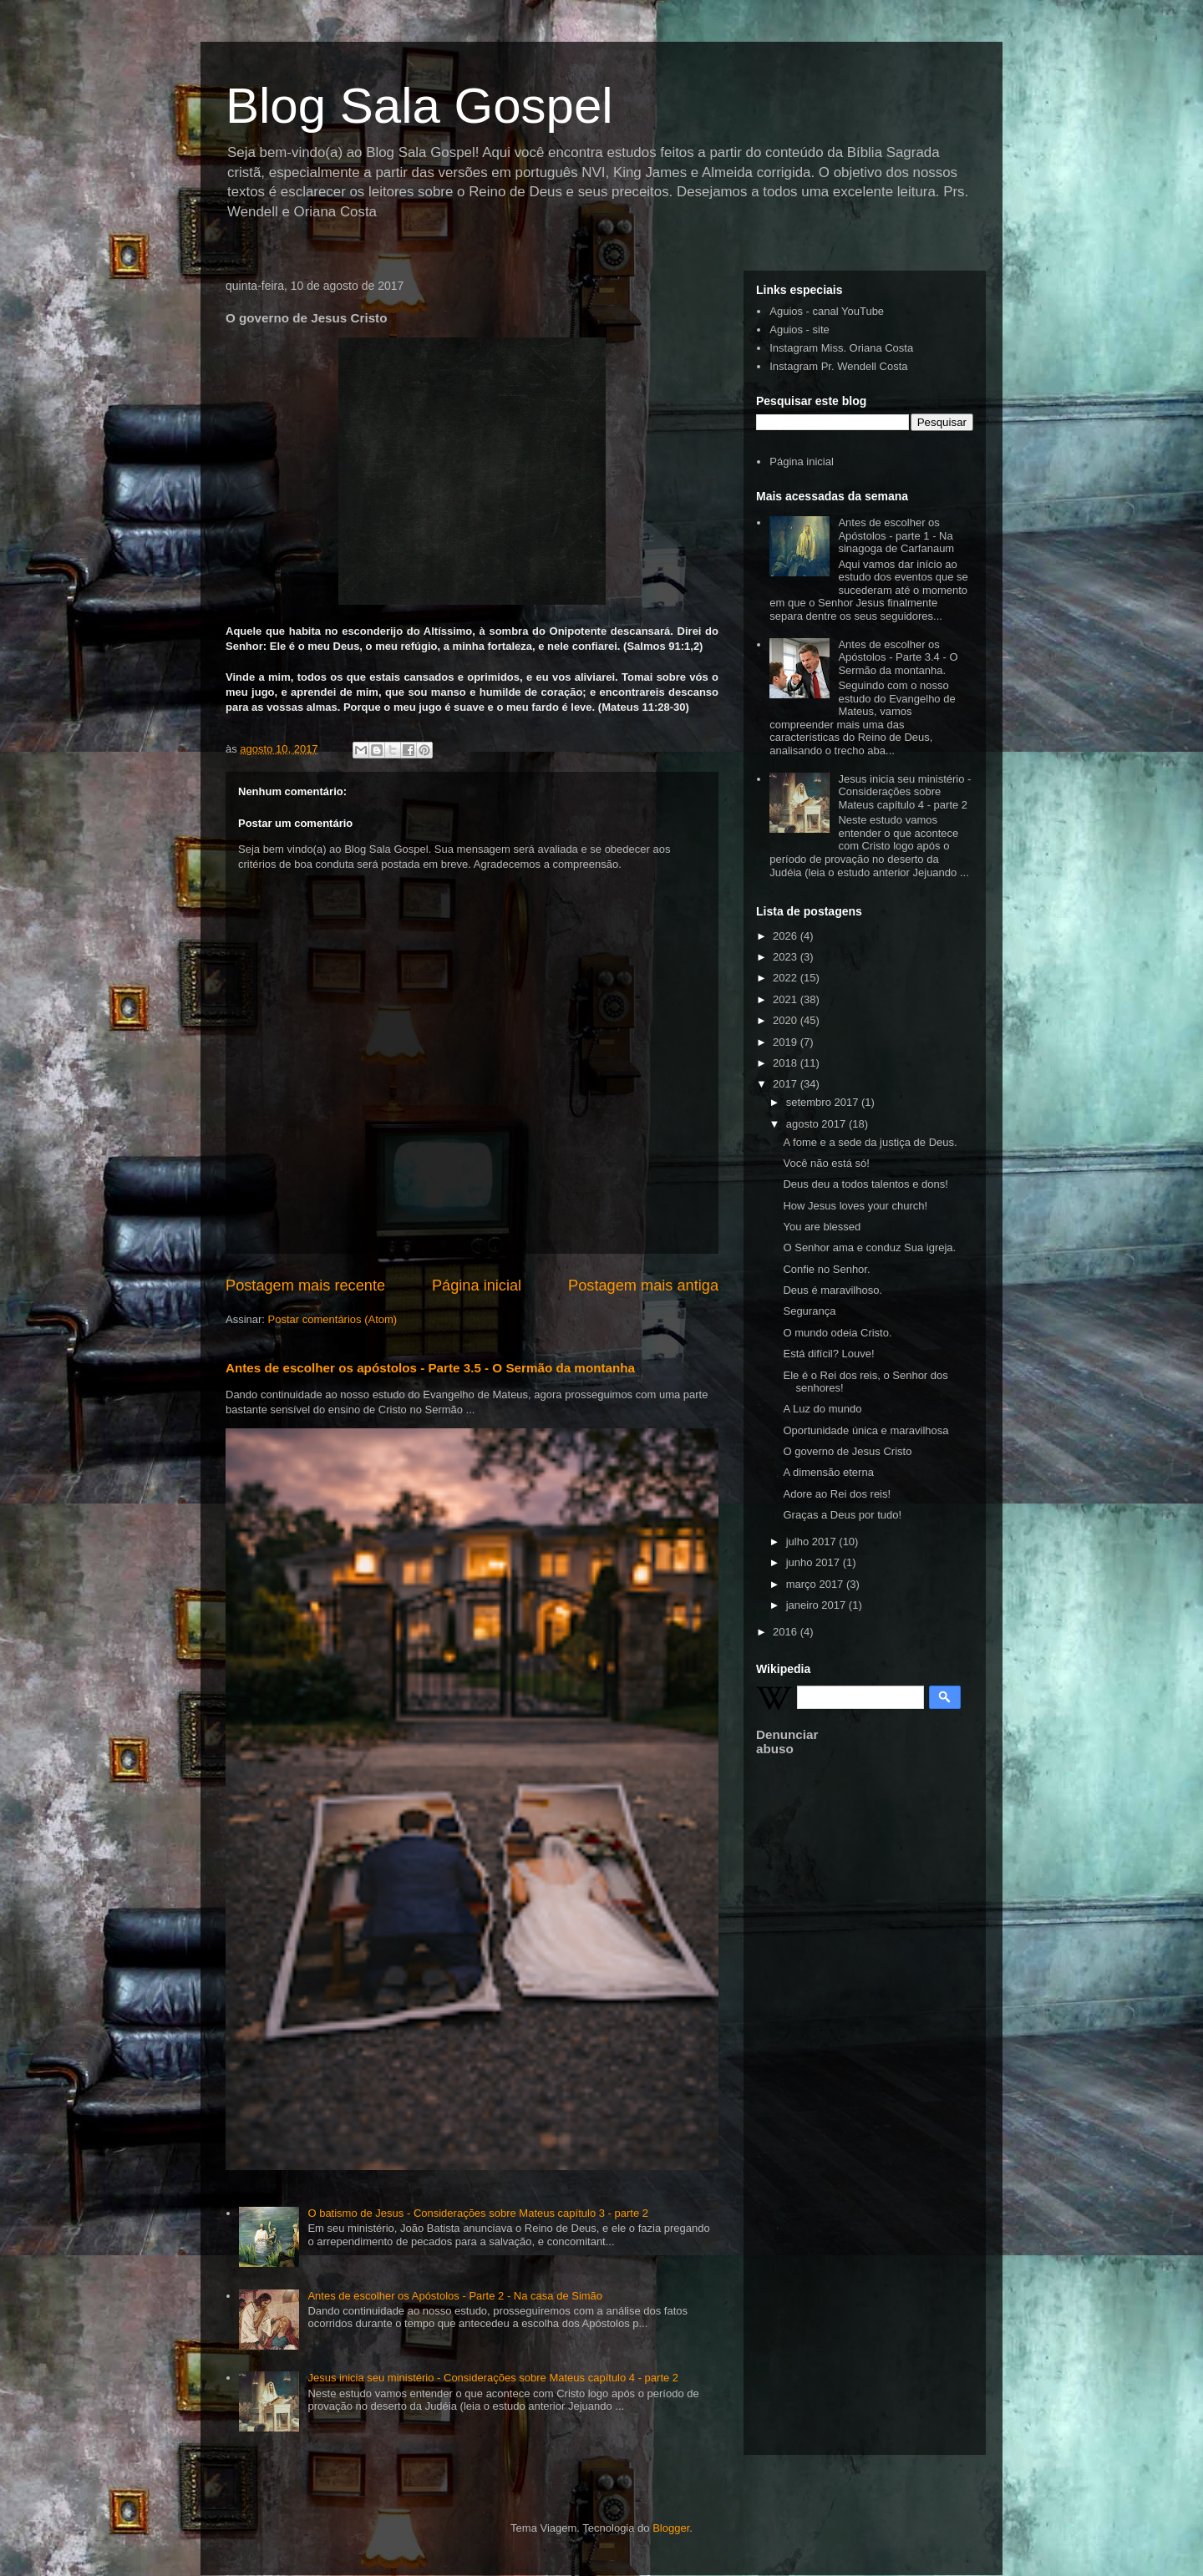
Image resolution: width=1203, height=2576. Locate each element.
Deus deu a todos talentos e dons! (865, 1184)
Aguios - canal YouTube (826, 311)
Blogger (670, 2528)
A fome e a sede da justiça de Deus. (870, 1142)
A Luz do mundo (822, 1408)
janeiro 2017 (817, 1605)
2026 (786, 936)
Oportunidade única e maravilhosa (865, 1430)
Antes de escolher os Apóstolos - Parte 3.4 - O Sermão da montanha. (897, 657)
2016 (786, 1631)
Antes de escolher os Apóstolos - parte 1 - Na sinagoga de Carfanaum (896, 535)
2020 (786, 1020)
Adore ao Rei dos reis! (837, 1494)
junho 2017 (814, 1562)
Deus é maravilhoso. (832, 1290)
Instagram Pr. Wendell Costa (838, 366)
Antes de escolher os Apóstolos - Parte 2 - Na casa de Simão (454, 2295)
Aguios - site (799, 329)
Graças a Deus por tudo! (842, 1515)
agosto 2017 (817, 1124)
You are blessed (821, 1226)
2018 (786, 1063)
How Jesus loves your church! (855, 1205)
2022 (786, 977)
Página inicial (476, 1285)
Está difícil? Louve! (828, 1353)
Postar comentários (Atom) (333, 1319)
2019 (786, 1042)
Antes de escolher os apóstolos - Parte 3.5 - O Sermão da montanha (430, 1368)
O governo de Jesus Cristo (847, 1451)
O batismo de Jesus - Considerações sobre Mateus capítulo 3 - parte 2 (477, 2213)
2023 (786, 957)
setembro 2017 (823, 1102)
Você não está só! (826, 1163)
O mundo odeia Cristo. (837, 1332)
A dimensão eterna (828, 1472)
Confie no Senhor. (826, 1269)
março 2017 (816, 1584)
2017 (786, 1084)
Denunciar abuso (787, 1741)
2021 (786, 999)
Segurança (809, 1311)
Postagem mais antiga (643, 1285)
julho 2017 (813, 1541)
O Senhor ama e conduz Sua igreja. (869, 1247)
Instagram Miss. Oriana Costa (841, 348)
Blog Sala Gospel (419, 106)
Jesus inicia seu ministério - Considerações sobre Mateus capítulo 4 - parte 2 (492, 2377)
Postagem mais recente (305, 1285)
